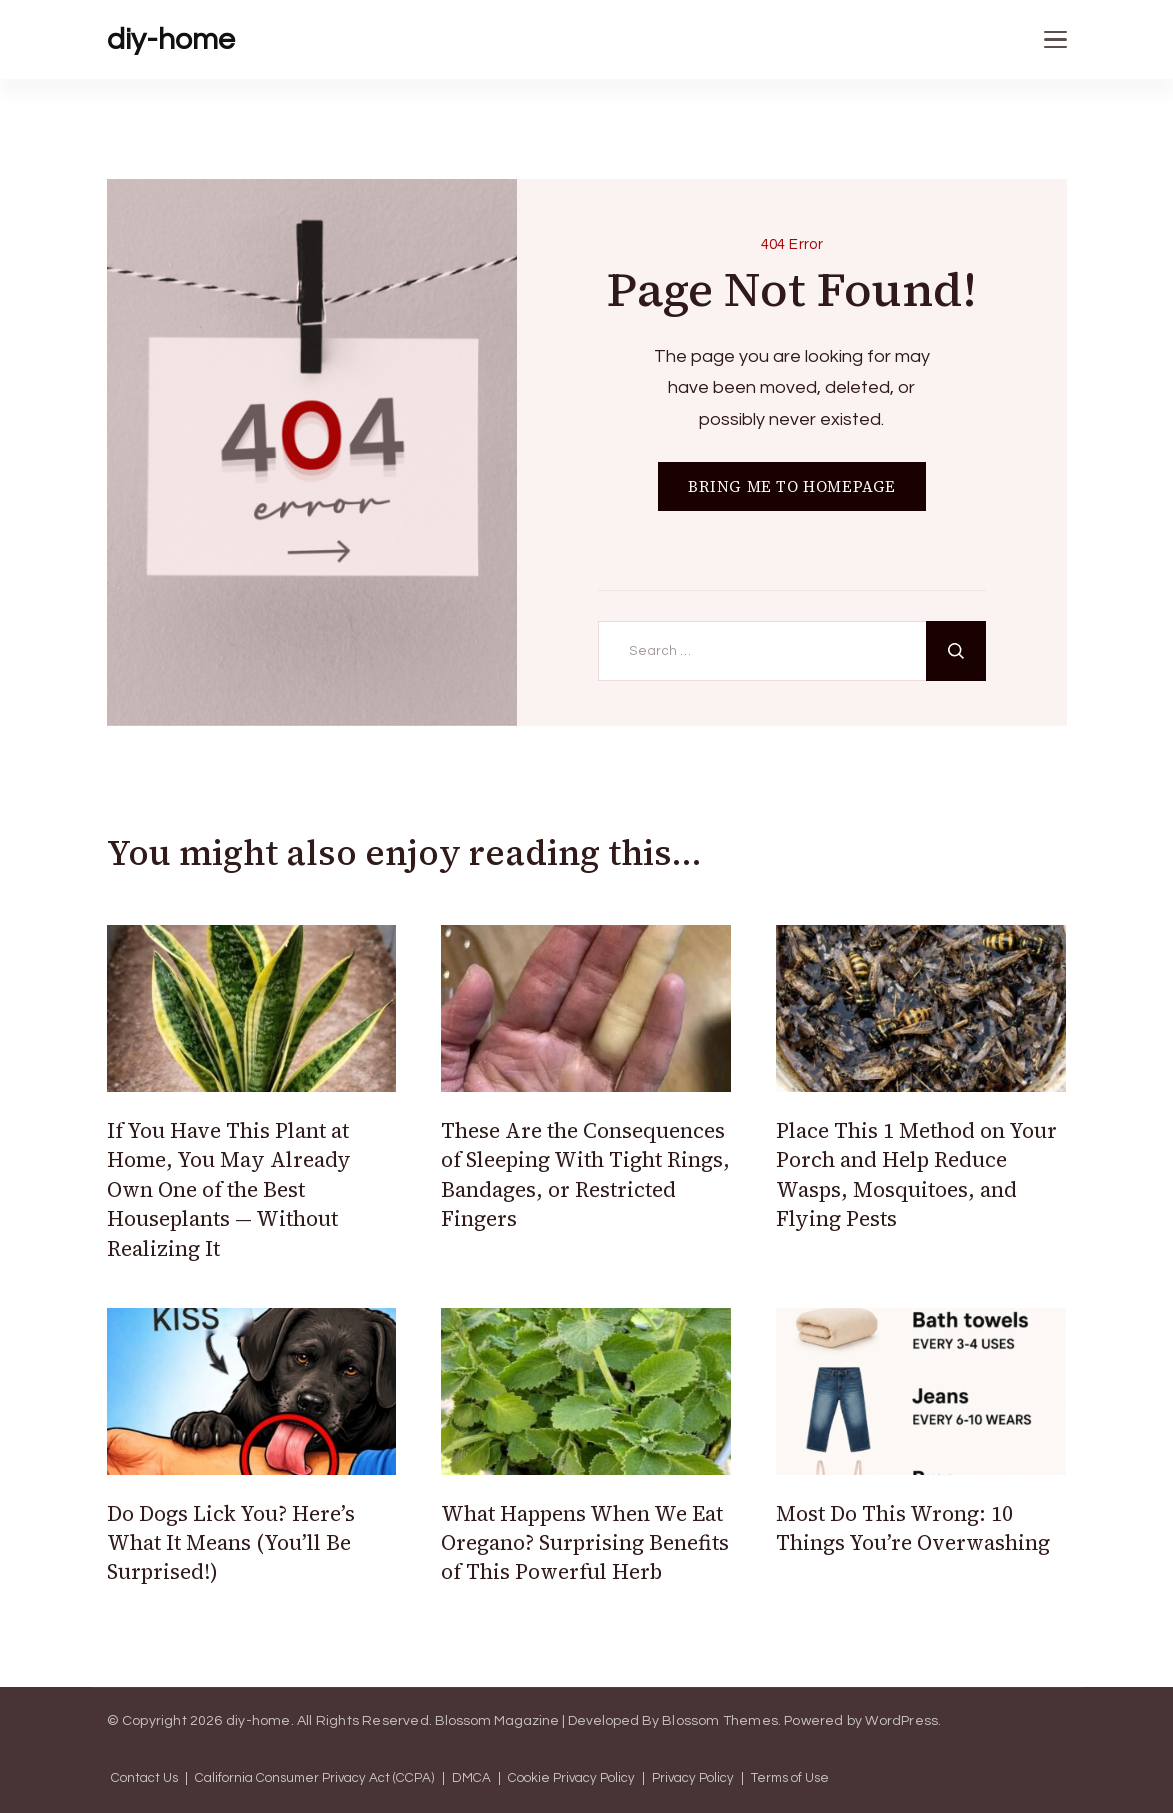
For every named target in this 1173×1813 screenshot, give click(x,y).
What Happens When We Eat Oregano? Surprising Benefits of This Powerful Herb (585, 1543)
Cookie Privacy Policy (571, 1778)
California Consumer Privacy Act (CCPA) (315, 1778)
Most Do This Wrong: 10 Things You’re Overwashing (913, 1528)
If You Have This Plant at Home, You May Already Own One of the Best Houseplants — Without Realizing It (229, 1189)
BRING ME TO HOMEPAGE (792, 486)
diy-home (171, 39)
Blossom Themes (720, 1721)
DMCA (471, 1778)
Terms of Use (790, 1778)
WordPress (901, 1721)
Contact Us (144, 1778)
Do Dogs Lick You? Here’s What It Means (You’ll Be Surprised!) (231, 1543)
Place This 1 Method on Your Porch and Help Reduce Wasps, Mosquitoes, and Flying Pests (916, 1174)
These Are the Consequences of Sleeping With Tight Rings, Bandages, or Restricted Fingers (585, 1174)
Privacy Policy (693, 1778)
